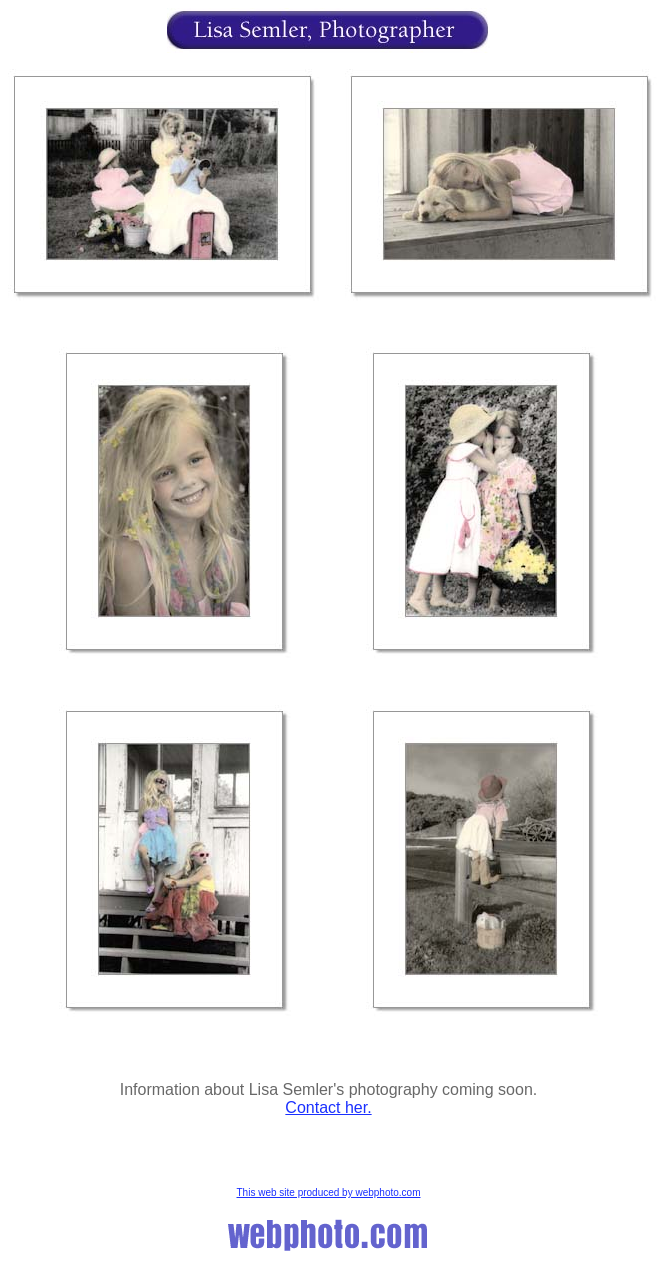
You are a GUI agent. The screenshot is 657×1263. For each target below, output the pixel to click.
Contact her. (328, 1107)
